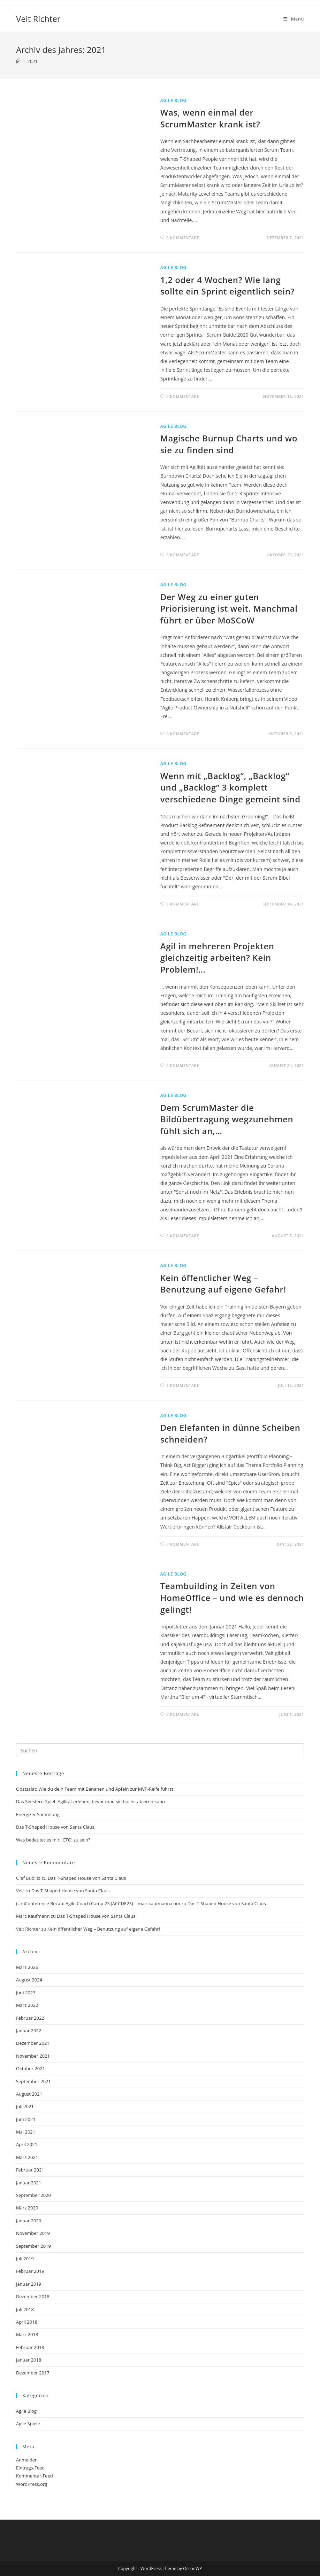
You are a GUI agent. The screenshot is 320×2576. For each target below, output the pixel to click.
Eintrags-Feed (30, 2468)
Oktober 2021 (30, 2068)
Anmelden (27, 2460)
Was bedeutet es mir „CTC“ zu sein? (53, 1840)
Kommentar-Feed (34, 2476)
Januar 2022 (28, 2030)
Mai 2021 (25, 2132)
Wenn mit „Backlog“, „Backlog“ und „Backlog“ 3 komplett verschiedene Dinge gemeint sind (230, 787)
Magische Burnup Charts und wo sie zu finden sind (228, 444)
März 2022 (27, 2005)
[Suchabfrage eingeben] (160, 1750)
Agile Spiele (28, 2423)
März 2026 (27, 1967)
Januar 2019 (28, 2284)
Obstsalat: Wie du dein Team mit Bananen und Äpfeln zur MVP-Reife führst (94, 1789)
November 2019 (33, 2233)
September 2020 (33, 2195)
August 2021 (29, 2094)
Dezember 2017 (32, 2373)
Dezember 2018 (32, 2296)
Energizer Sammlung (38, 1814)
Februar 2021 (30, 2170)
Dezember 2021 (32, 2043)
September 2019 (33, 2246)
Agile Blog (173, 100)
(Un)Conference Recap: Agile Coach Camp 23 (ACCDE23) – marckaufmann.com (98, 1903)
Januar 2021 (28, 2183)
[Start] (18, 61)
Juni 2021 (26, 2119)
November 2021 (33, 2056)
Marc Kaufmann (33, 1916)
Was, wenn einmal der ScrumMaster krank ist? (210, 118)
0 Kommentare (182, 237)
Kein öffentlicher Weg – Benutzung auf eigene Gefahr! (223, 1283)
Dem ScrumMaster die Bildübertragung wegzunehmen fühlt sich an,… (227, 1119)
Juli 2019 (25, 2258)
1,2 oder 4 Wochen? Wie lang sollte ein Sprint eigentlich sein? (227, 285)
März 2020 (27, 2208)
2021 (32, 61)
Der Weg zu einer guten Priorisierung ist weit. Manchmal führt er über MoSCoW (229, 608)
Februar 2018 (30, 2347)
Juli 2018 (25, 2309)
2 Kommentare (182, 1385)
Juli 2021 (25, 2106)
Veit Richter (38, 18)
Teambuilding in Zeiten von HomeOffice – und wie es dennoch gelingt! (232, 1597)
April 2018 (26, 2322)
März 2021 (27, 2157)
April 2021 (26, 2144)
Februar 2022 (30, 2018)
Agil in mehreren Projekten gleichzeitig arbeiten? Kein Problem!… (217, 957)
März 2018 (27, 2334)
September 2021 (33, 2081)
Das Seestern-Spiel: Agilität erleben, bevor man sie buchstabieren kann (90, 1801)
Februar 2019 (30, 2271)
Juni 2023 (26, 1992)
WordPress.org (31, 2484)
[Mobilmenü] (293, 19)
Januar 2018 (28, 2360)
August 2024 (29, 1980)
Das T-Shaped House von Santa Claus (55, 1827)
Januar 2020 (28, 2220)
